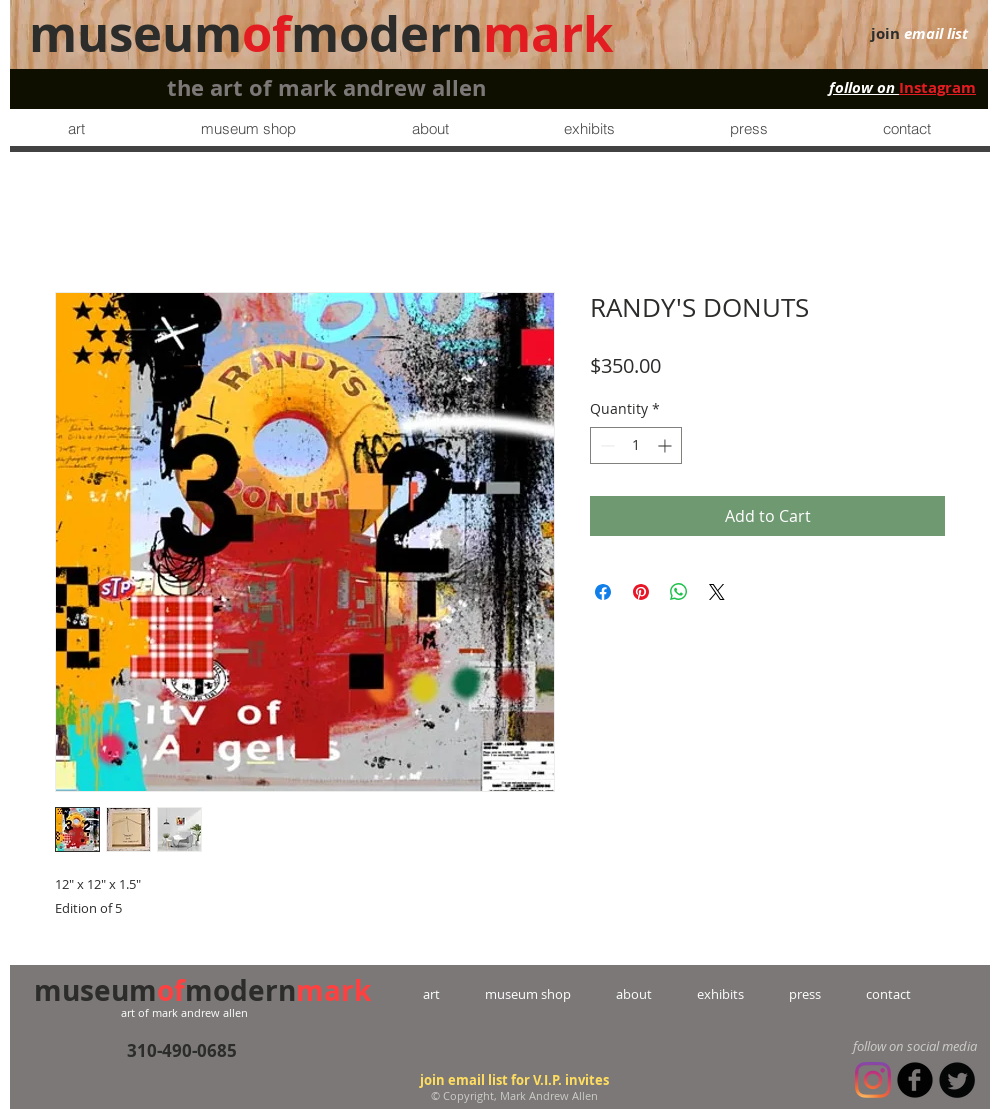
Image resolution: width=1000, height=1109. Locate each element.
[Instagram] (873, 1080)
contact (866, 994)
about (634, 994)
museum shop (528, 994)
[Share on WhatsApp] (679, 592)
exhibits (720, 994)
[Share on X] (717, 592)
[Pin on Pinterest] (641, 592)
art (454, 994)
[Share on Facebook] (603, 592)
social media (942, 1046)
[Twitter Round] (957, 1080)
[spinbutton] (636, 445)
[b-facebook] (915, 1080)
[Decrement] (605, 445)
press (782, 994)
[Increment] (666, 445)
